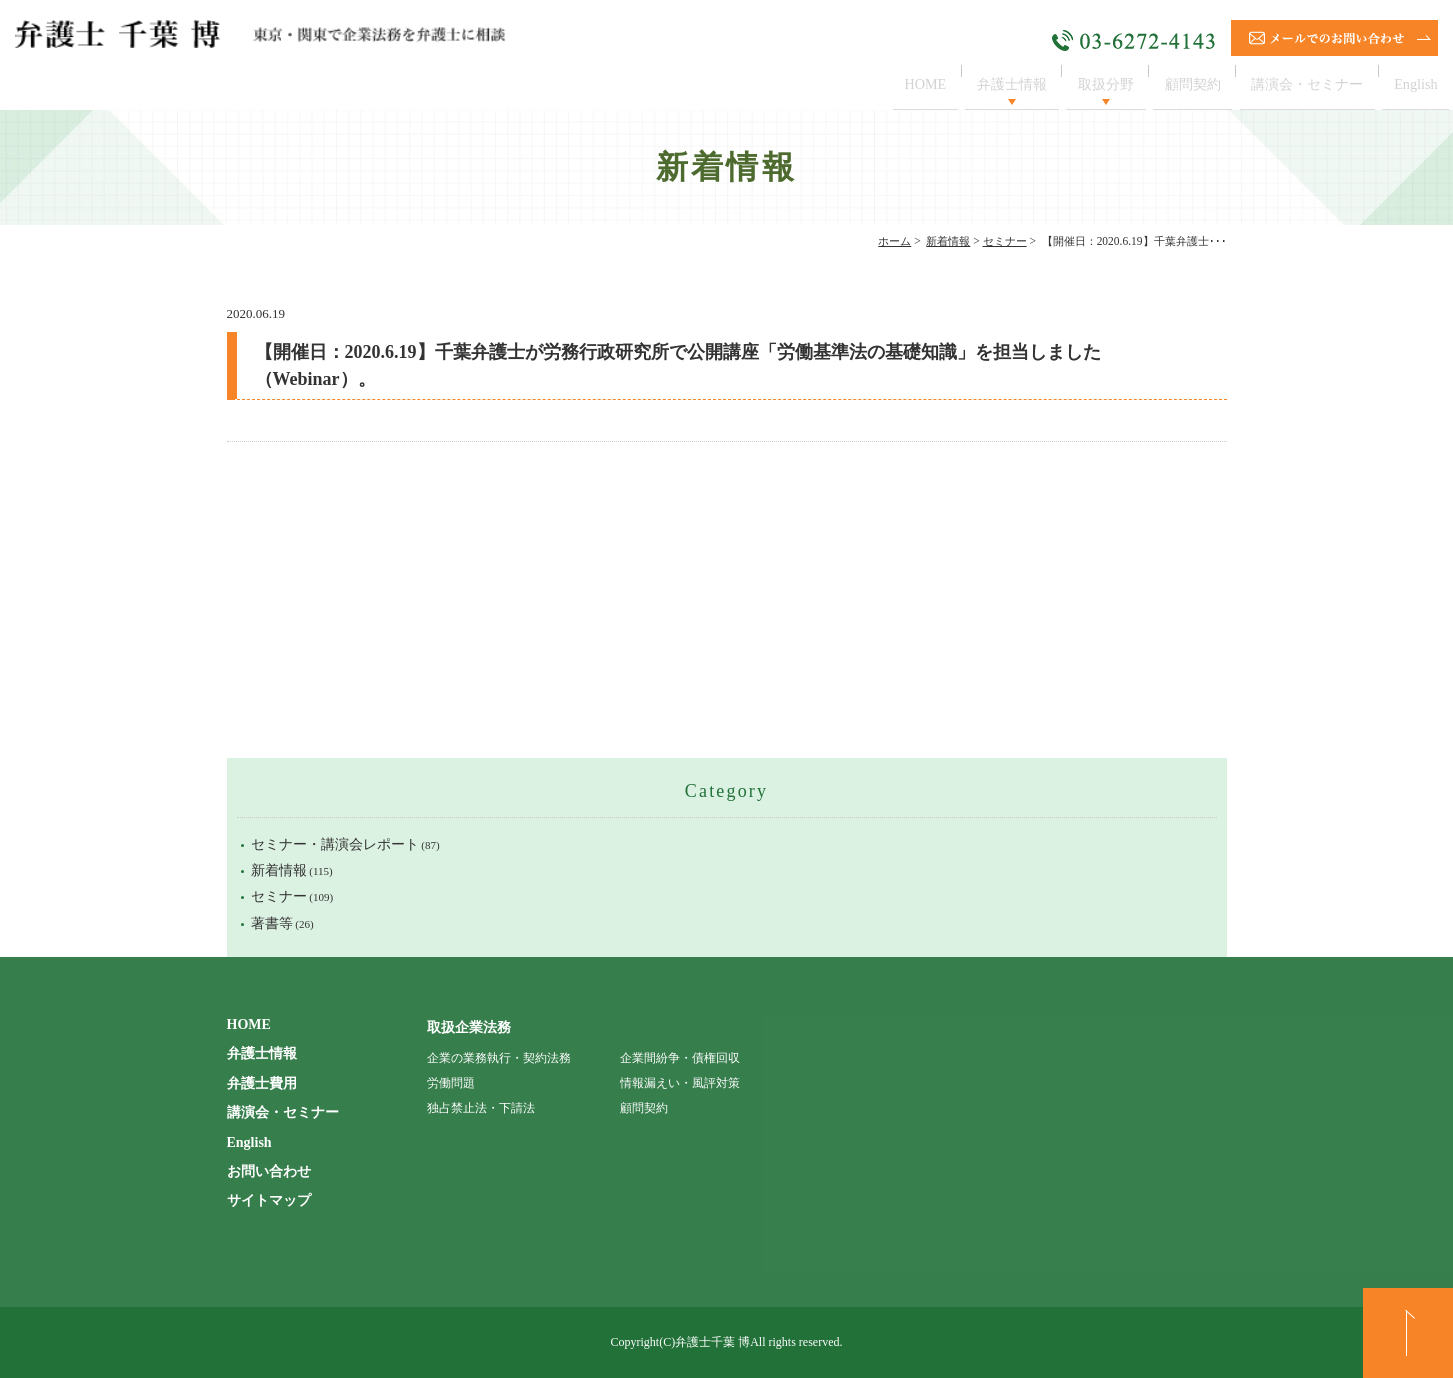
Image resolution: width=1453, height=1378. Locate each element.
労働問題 (451, 1083)
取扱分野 (1080, 84)
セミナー (1005, 241)
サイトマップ (269, 1200)
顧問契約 (1173, 84)
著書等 (272, 923)
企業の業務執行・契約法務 (499, 1058)
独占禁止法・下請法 (481, 1108)
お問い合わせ (269, 1171)
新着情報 (948, 241)
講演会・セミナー (1297, 84)
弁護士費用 (262, 1083)
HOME (885, 84)
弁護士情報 (978, 84)
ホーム (894, 241)
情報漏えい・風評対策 (680, 1083)
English (1413, 84)
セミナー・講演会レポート (335, 844)
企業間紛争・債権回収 (680, 1058)
